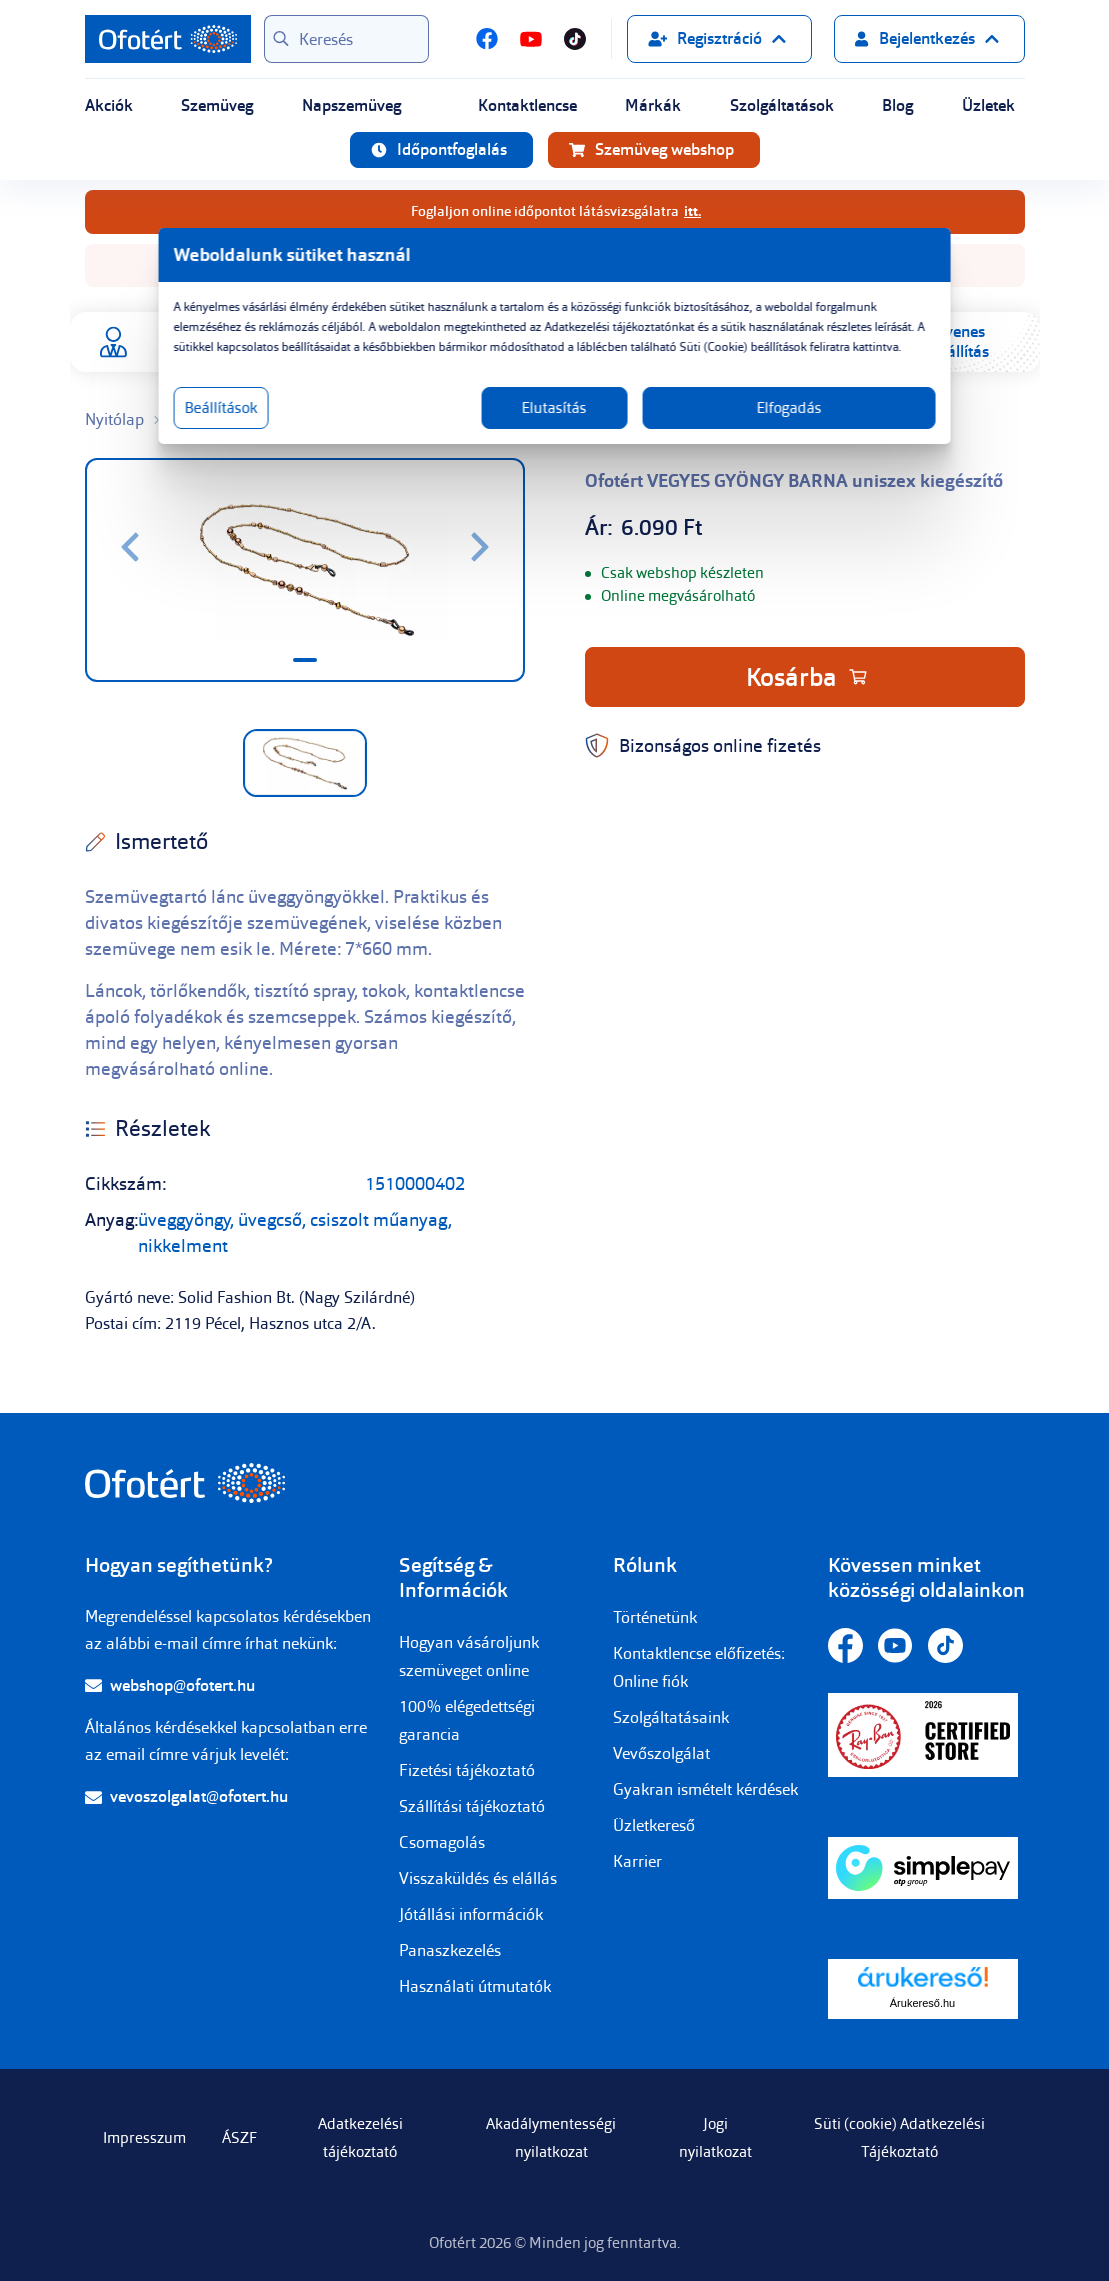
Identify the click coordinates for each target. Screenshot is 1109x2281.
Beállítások (292, 428)
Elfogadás (746, 428)
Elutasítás (554, 428)
